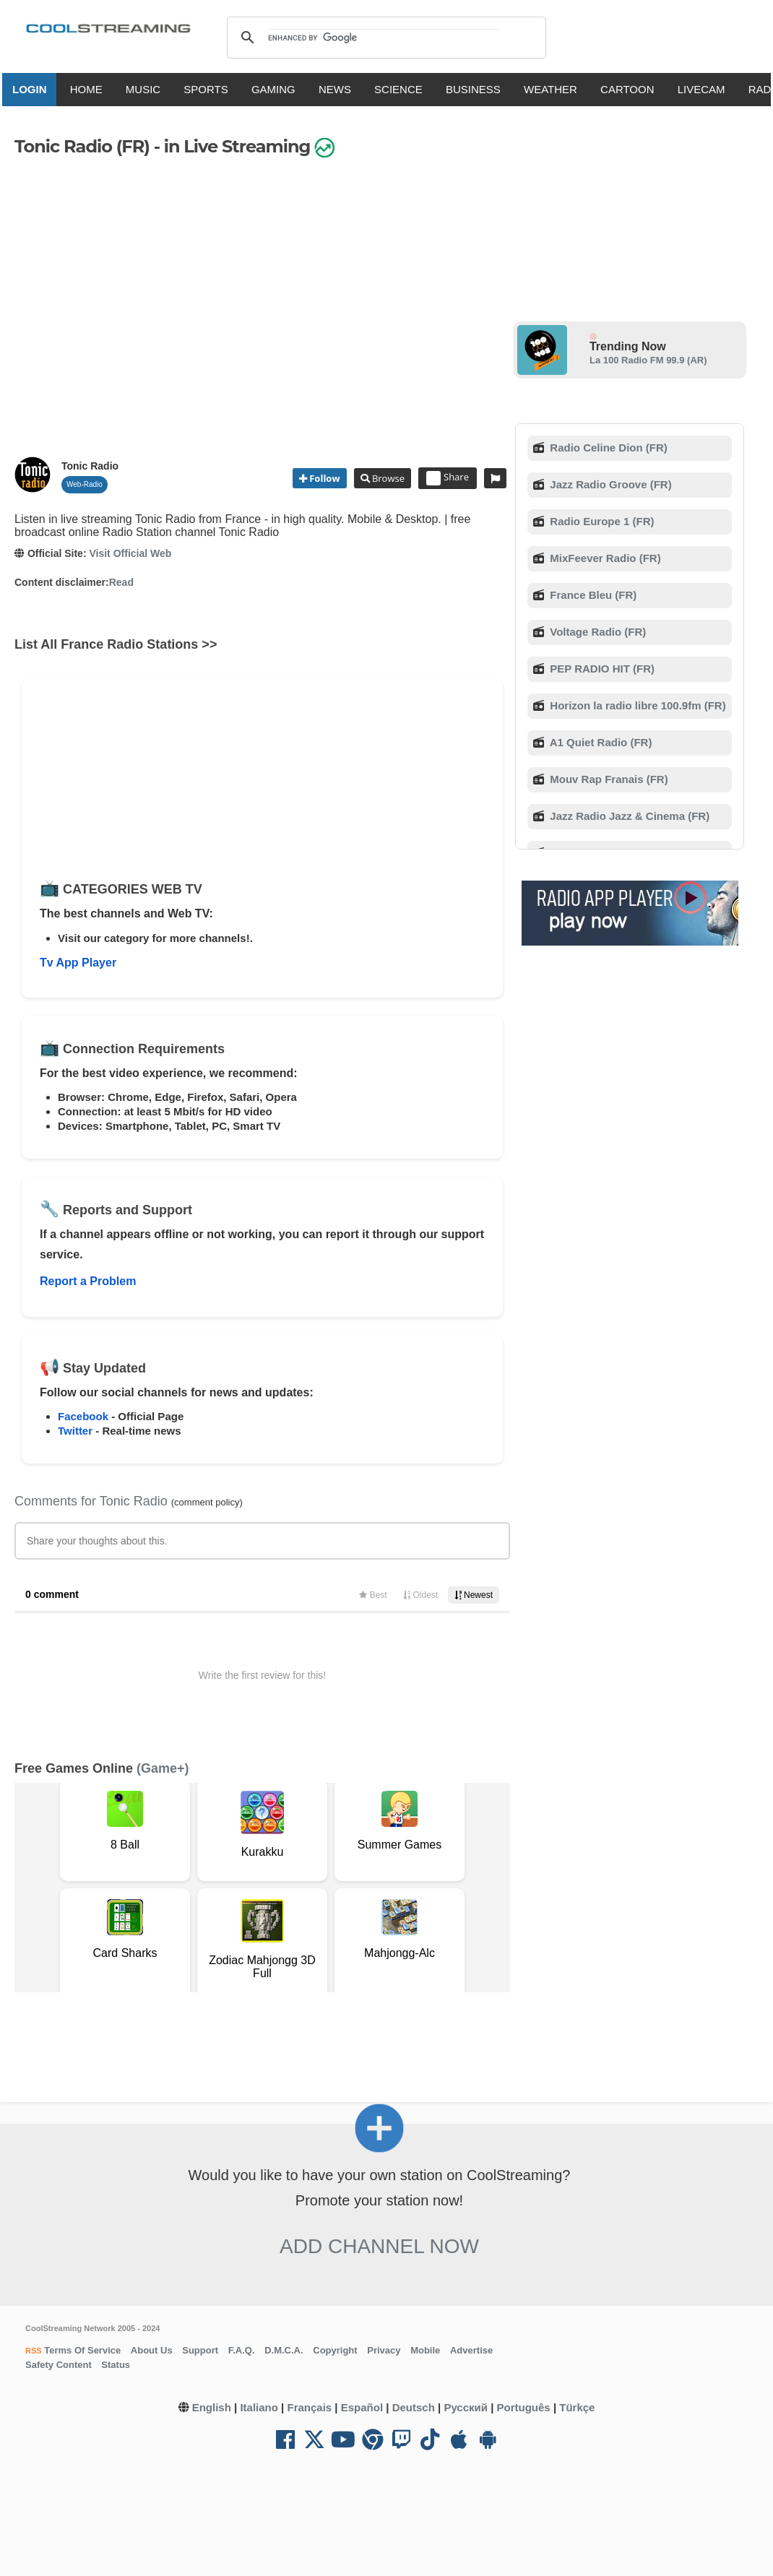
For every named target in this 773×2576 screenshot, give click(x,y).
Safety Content (58, 2364)
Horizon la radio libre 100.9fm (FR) (636, 705)
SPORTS (211, 89)
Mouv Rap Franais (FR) (607, 779)
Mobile (425, 2350)
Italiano (259, 2407)
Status (115, 2364)
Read (121, 582)
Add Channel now (379, 2246)
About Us (152, 2350)
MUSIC (148, 89)
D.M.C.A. (283, 2350)
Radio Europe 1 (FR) (600, 521)
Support (200, 2350)
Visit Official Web (130, 553)
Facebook (83, 1416)
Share (447, 478)
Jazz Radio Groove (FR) (609, 484)
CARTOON (632, 89)
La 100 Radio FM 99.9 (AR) (648, 360)
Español (362, 2407)
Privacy (383, 2350)
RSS (33, 2350)
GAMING (278, 89)
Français (309, 2407)
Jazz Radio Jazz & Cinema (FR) (628, 816)
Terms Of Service (81, 2350)
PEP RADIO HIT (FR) (601, 668)
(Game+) (163, 1768)
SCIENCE (403, 89)
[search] (384, 37)
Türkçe (577, 2407)
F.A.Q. (241, 2350)
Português (523, 2407)
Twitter (75, 1431)
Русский (466, 2407)
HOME (90, 89)
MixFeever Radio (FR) (604, 558)
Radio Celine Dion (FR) (607, 447)
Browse (387, 478)
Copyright (335, 2350)
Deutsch (413, 2407)
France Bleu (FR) (591, 595)
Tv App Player (78, 962)
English (211, 2407)
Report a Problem (88, 1281)
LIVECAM (706, 89)
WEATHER (555, 89)
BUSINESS (478, 89)
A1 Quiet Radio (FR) (599, 742)
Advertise (471, 2350)
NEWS (340, 89)
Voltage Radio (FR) (596, 632)
